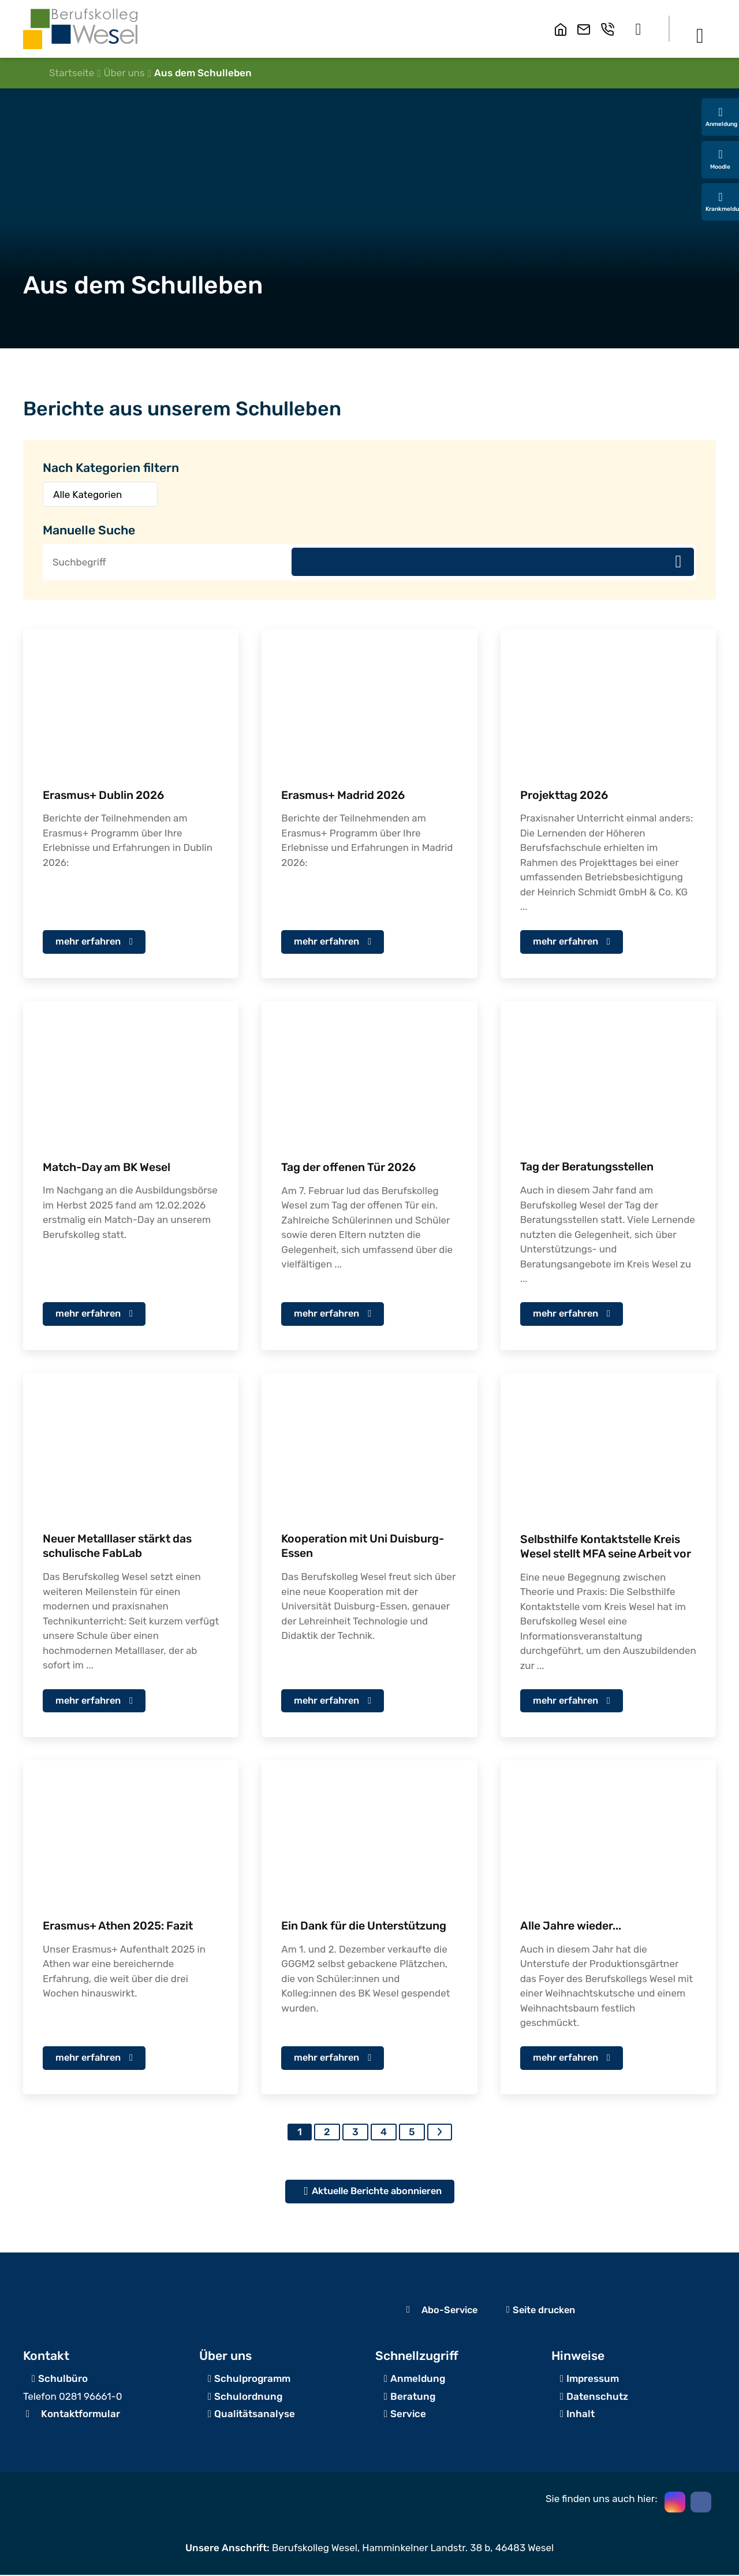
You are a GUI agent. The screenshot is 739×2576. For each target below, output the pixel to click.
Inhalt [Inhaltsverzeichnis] (580, 2415)
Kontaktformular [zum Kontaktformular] (80, 2415)
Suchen (678, 562)
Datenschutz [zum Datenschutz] (597, 2397)
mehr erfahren (90, 941)
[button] (638, 29)
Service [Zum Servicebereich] (408, 2415)
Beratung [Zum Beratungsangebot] (412, 2397)
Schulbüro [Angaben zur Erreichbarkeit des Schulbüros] (63, 2379)
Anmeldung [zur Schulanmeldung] (417, 2379)
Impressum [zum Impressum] (592, 2379)
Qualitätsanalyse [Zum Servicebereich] (254, 2415)
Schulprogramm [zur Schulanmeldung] (252, 2379)
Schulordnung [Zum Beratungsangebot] (248, 2397)
